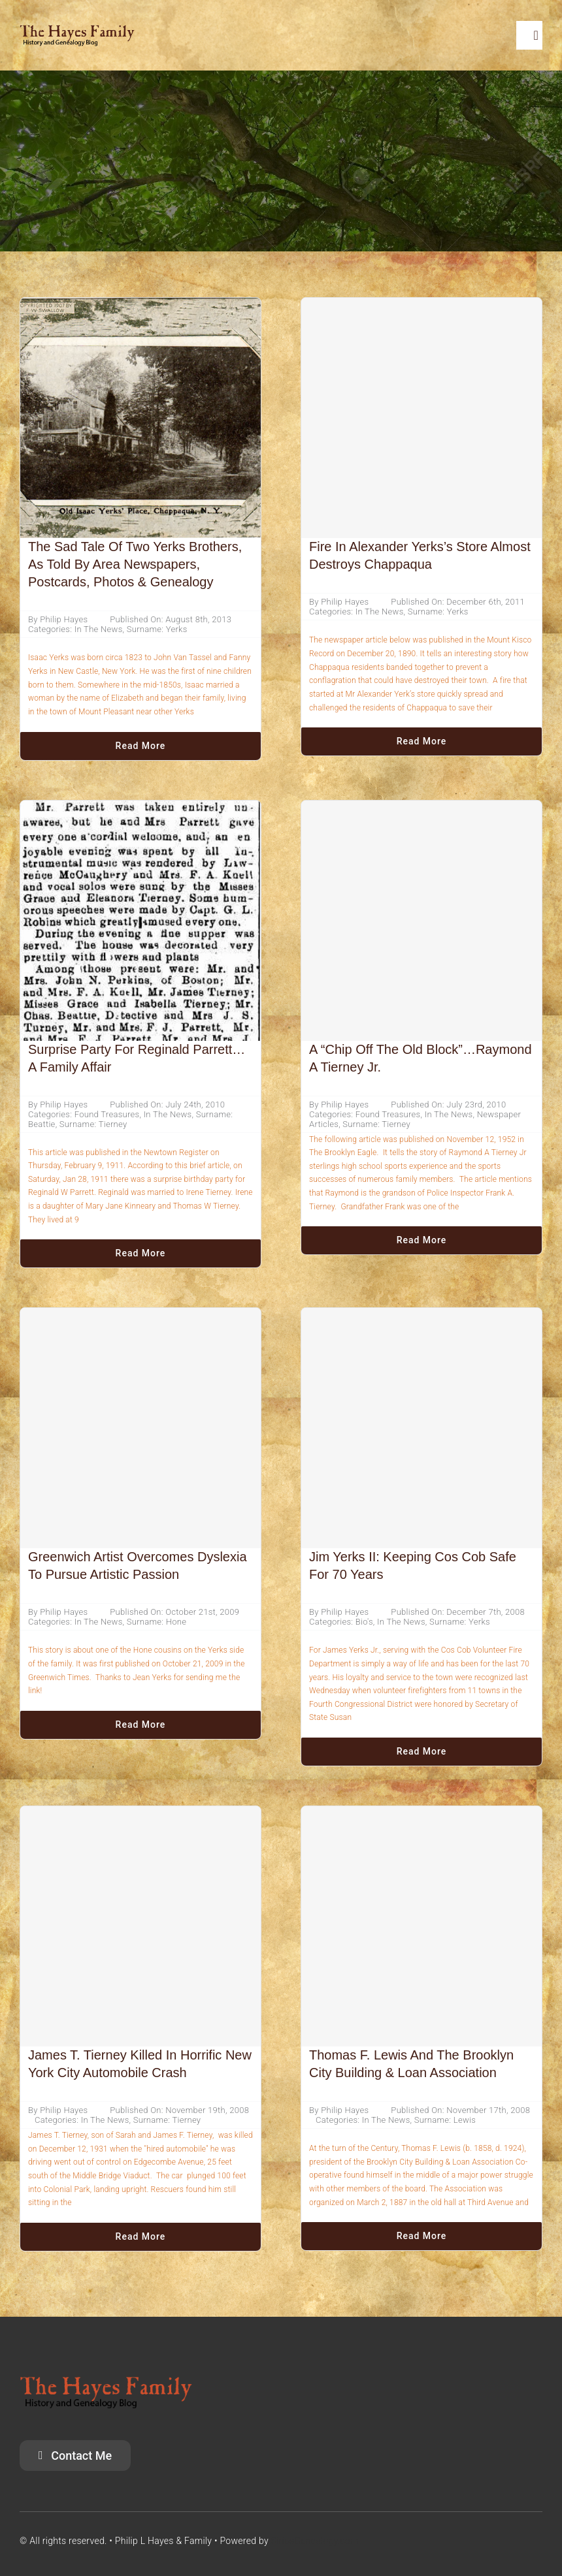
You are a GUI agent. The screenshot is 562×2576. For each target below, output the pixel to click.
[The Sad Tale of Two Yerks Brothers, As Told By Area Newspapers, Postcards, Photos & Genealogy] (140, 307)
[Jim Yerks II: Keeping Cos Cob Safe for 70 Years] (421, 1428)
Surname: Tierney (93, 1124)
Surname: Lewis (445, 2120)
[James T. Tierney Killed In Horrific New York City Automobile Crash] (140, 1926)
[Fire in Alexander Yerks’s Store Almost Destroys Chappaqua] (421, 418)
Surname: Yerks (157, 629)
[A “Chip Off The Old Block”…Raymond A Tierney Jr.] (421, 921)
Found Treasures (107, 1114)
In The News (98, 629)
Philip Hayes (64, 619)
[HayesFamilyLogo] (77, 30)
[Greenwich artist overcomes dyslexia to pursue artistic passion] (140, 1428)
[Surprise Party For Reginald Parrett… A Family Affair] (140, 810)
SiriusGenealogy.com (315, 2541)
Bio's (364, 1622)
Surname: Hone (157, 1622)
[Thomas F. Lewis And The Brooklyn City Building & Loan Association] (421, 1926)
